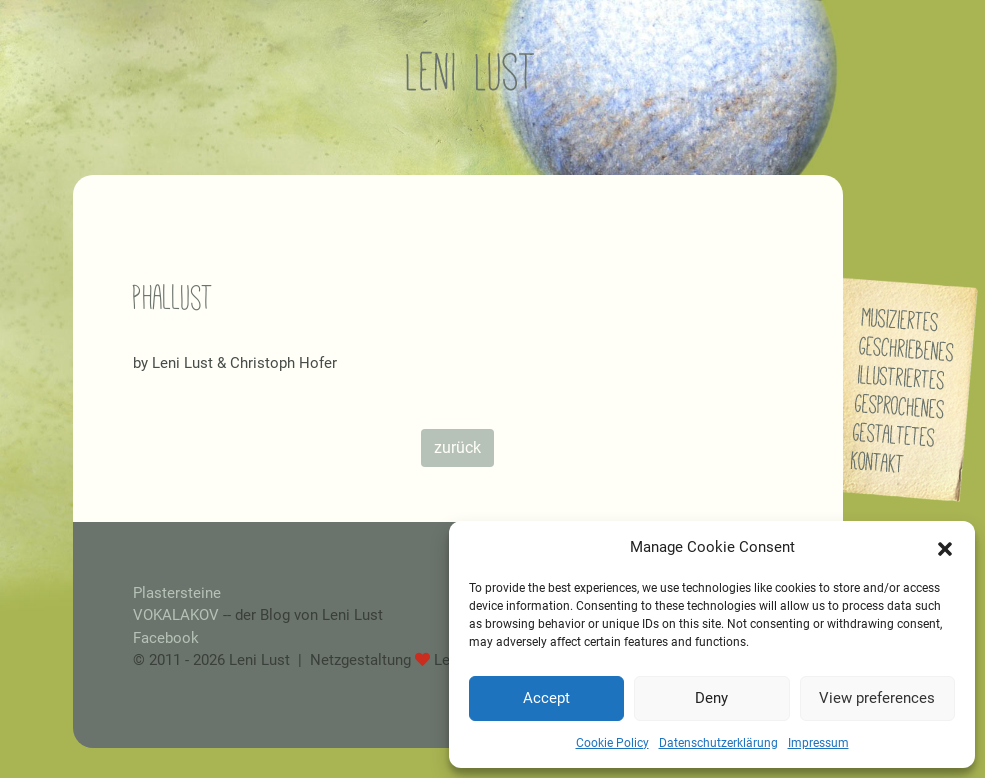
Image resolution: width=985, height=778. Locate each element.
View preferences (877, 698)
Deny (711, 698)
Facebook (166, 638)
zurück (457, 447)
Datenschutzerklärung (718, 743)
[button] (945, 547)
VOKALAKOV (176, 615)
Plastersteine (177, 593)
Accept (546, 698)
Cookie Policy (612, 743)
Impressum (818, 743)
